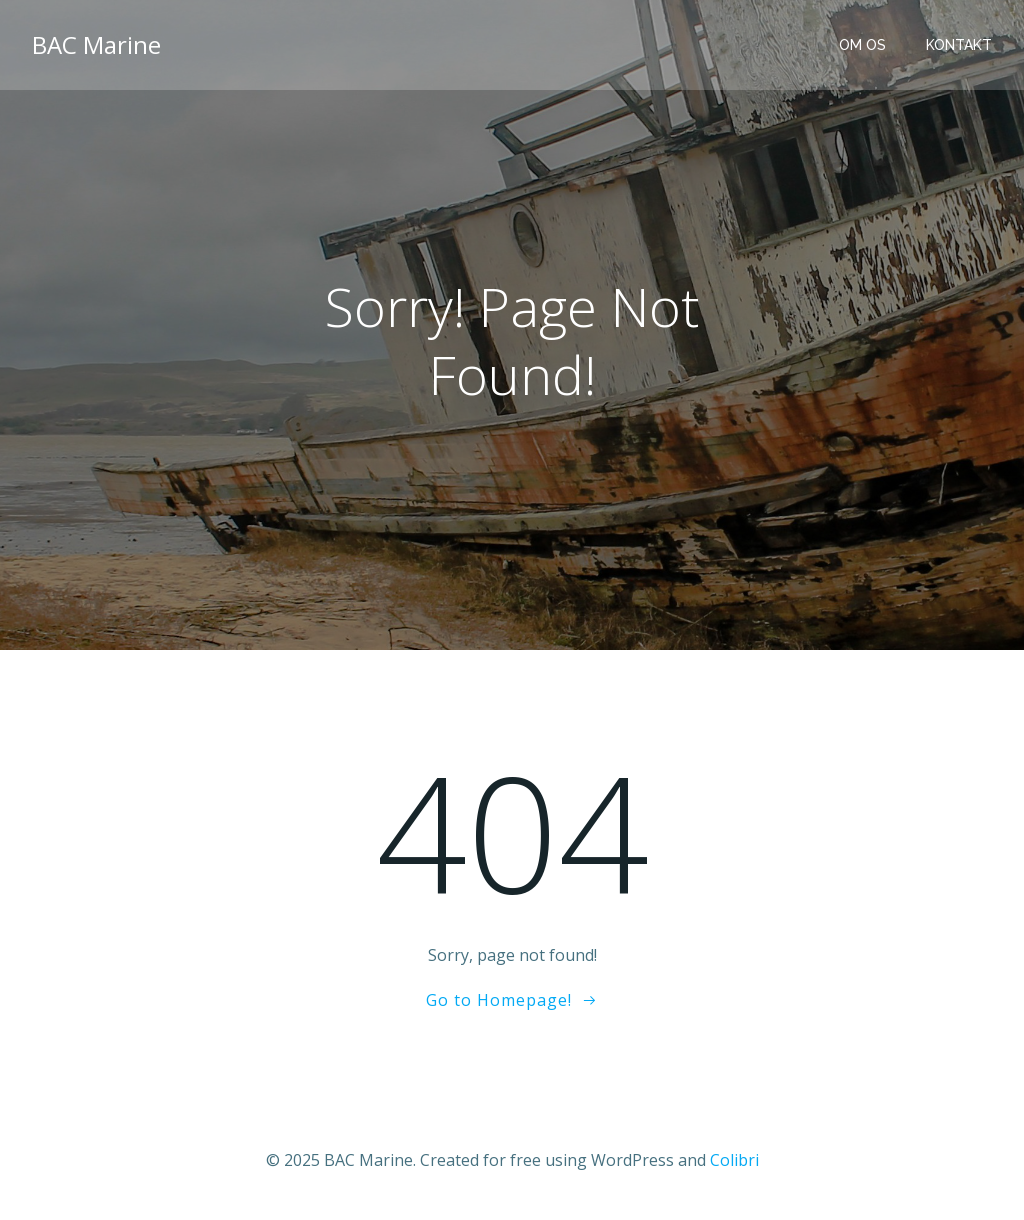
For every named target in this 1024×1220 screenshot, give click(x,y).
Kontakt (959, 45)
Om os (862, 45)
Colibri (734, 1160)
